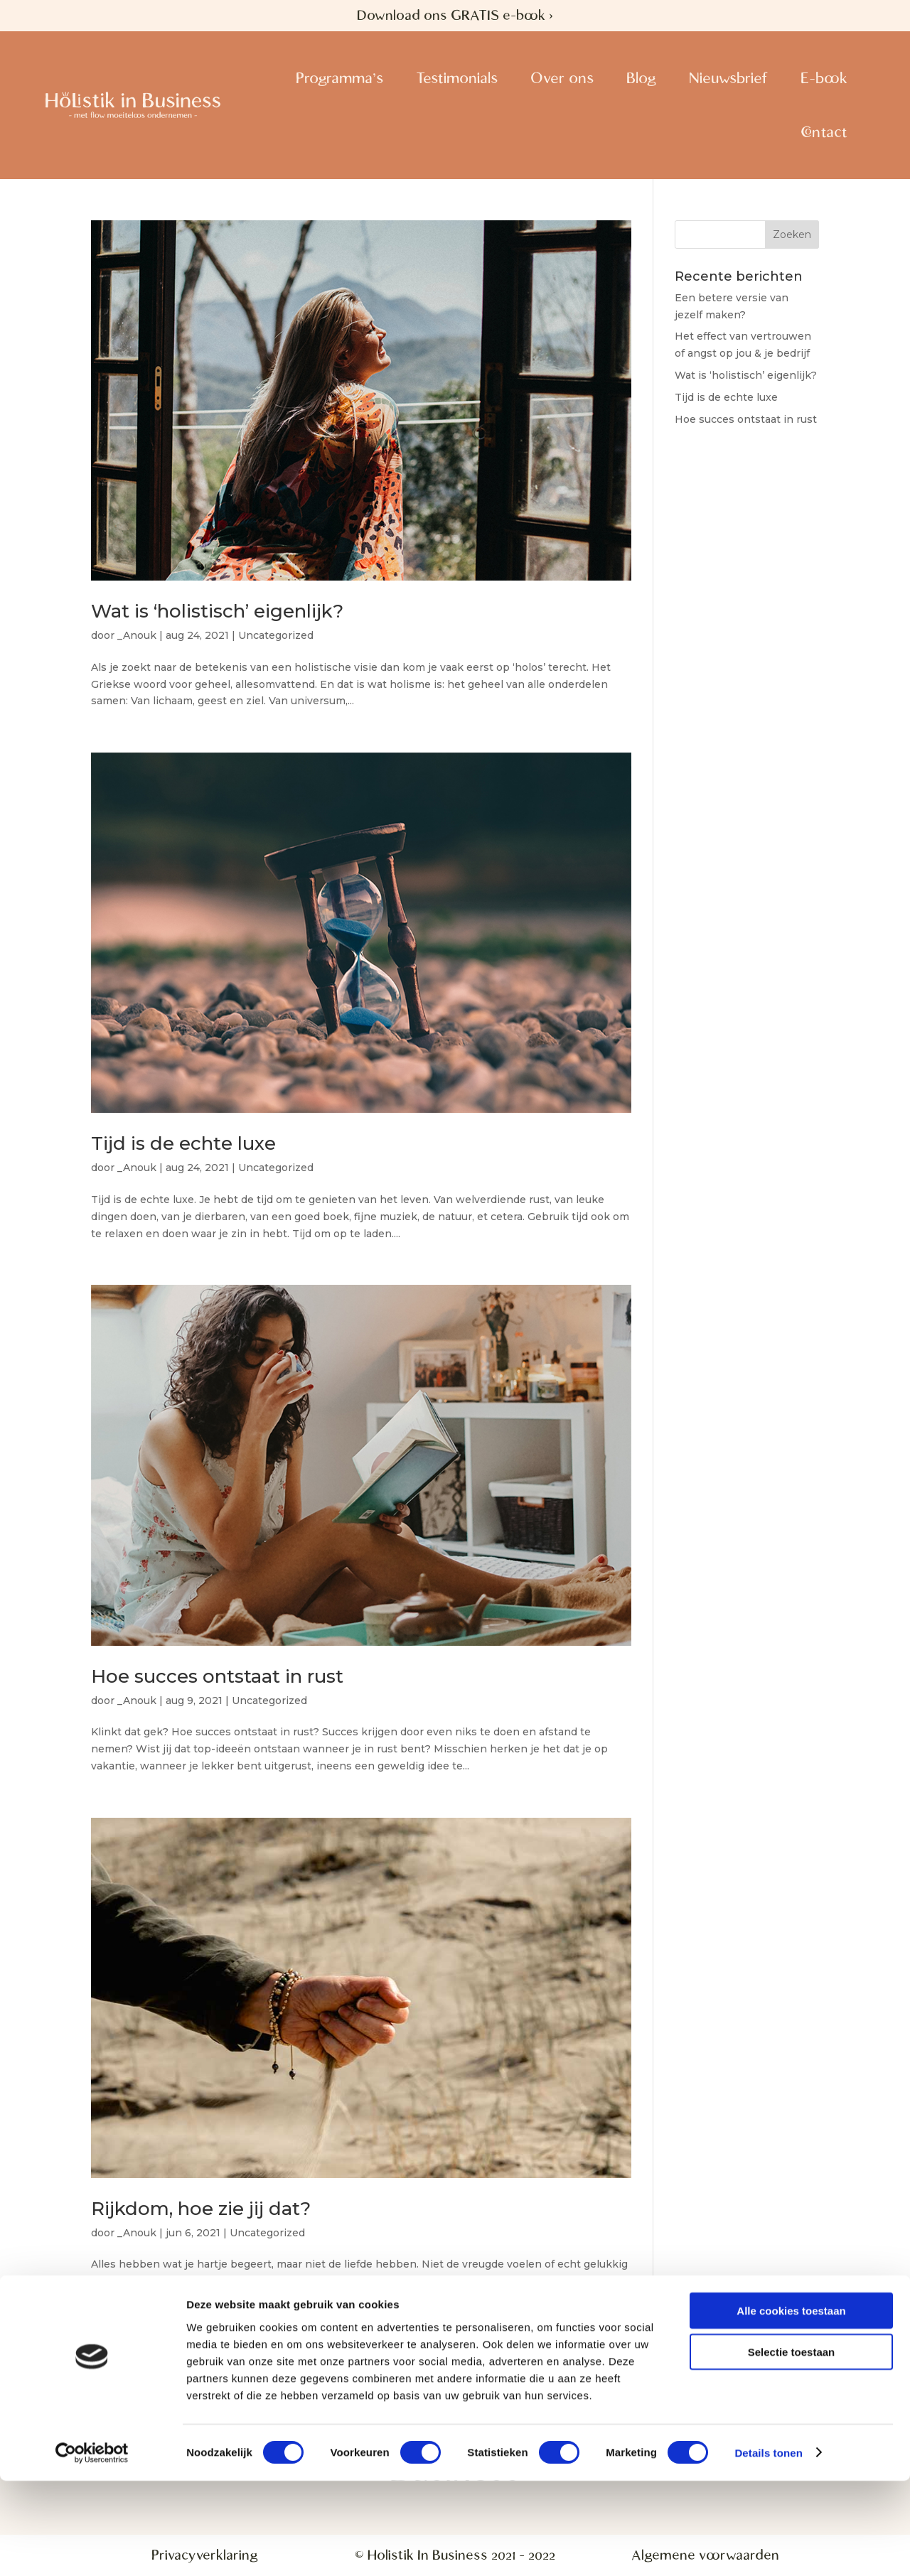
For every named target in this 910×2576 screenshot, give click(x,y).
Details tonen (768, 2548)
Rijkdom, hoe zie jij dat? (201, 2208)
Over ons (562, 78)
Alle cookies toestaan (791, 2406)
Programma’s (339, 78)
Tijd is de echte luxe (183, 1143)
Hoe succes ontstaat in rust (217, 1676)
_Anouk (136, 635)
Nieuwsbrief (728, 78)
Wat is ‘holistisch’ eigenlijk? (217, 611)
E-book (824, 78)
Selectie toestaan (791, 2448)
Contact (824, 132)
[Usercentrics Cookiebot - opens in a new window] (92, 2548)
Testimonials (457, 78)
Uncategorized (276, 635)
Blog (641, 78)
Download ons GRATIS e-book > (455, 15)
